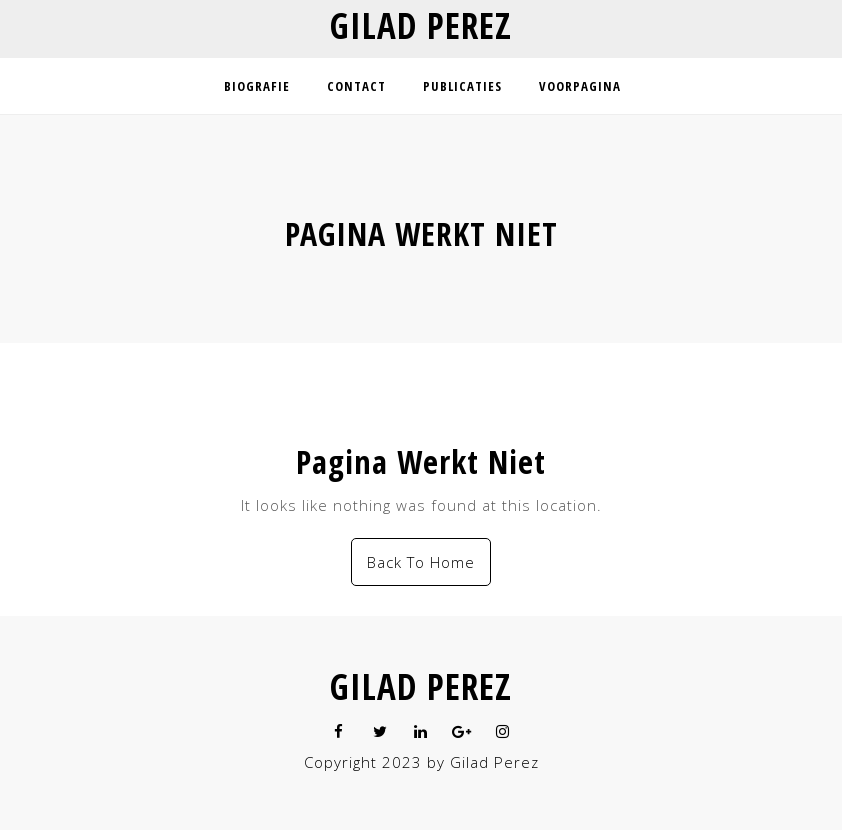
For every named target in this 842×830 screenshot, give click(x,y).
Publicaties (462, 86)
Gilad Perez (421, 25)
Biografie (257, 86)
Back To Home (421, 562)
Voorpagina (580, 86)
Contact (356, 86)
